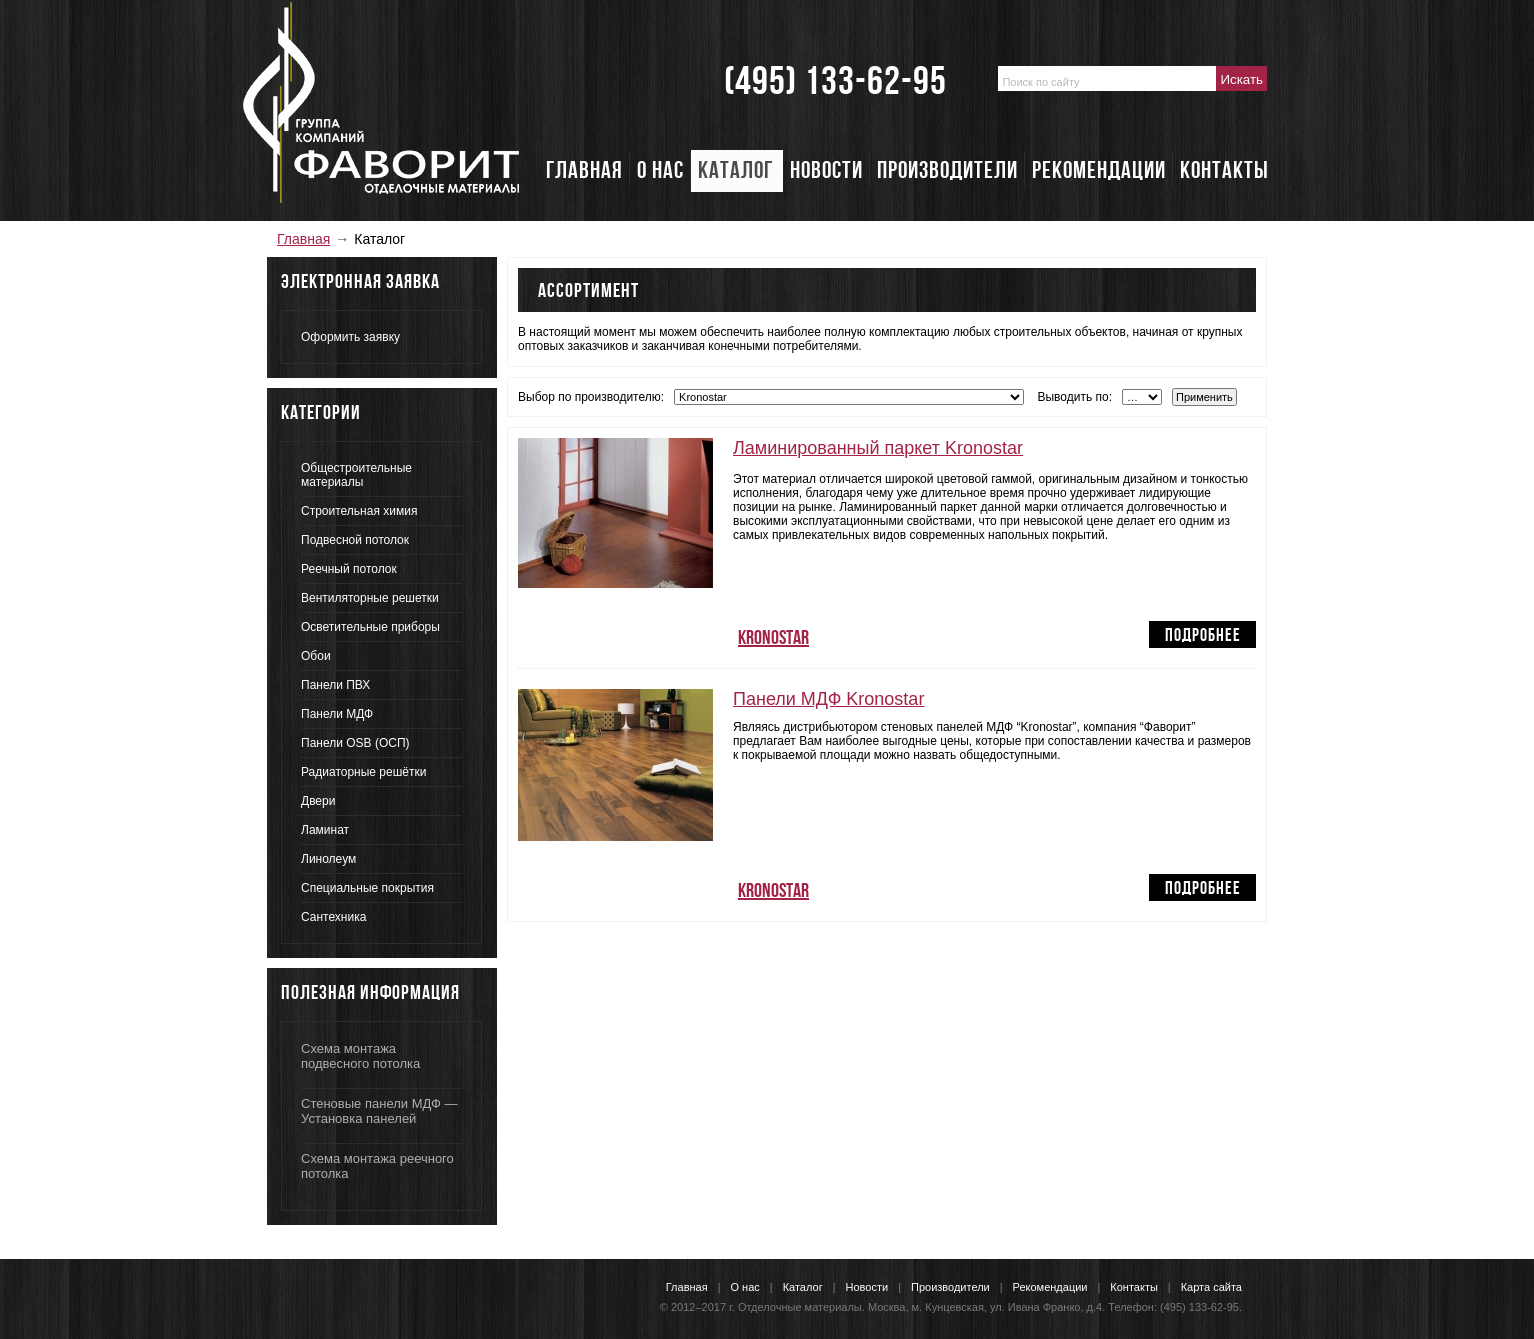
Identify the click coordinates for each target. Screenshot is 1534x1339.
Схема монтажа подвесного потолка (360, 1056)
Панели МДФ (337, 714)
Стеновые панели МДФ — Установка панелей (379, 1111)
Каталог (803, 1287)
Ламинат (325, 830)
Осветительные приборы (370, 627)
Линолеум (328, 859)
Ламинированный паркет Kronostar (878, 448)
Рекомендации (1050, 1287)
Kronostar (773, 637)
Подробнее (1203, 635)
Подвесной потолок (355, 540)
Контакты (1134, 1287)
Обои (316, 656)
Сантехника (333, 917)
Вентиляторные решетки (370, 598)
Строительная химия (359, 511)
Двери (318, 801)
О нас (745, 1287)
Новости (867, 1287)
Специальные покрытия (367, 888)
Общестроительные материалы (356, 475)
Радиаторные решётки (363, 772)
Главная (303, 239)
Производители (950, 1287)
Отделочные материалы (800, 1307)
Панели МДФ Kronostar (828, 699)
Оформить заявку (350, 337)
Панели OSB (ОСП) (355, 743)
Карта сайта (1211, 1287)
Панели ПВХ (335, 685)
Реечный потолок (349, 569)
